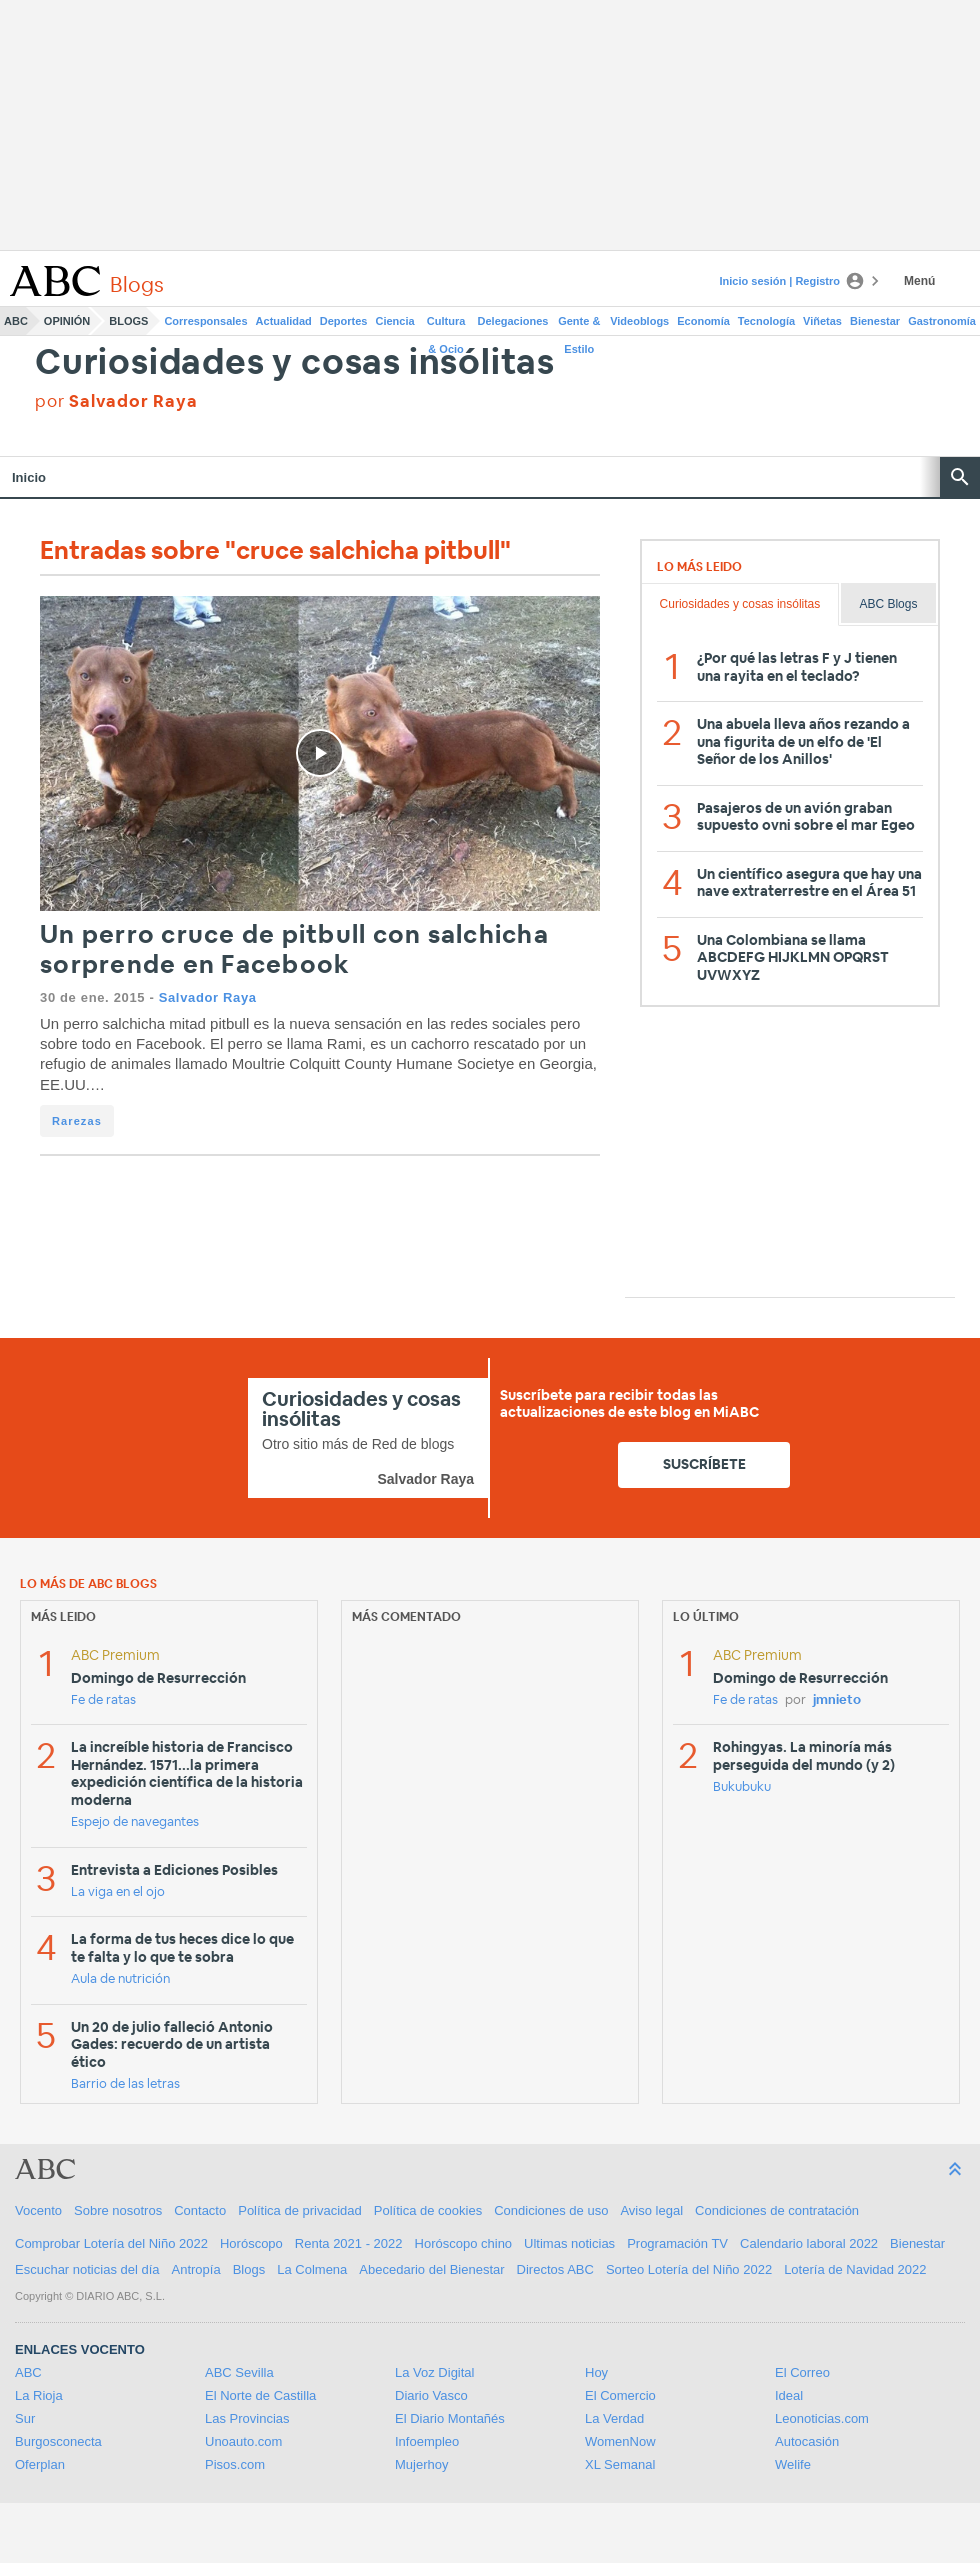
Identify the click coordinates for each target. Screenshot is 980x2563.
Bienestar (875, 321)
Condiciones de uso (551, 2210)
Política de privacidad (300, 2210)
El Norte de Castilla (260, 2395)
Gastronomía (942, 321)
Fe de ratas (103, 1700)
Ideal (789, 2395)
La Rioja (39, 2395)
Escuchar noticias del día (87, 2269)
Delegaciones (513, 321)
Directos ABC (555, 2269)
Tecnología (766, 321)
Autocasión (807, 2441)
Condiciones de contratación (777, 2210)
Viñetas (822, 321)
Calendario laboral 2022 (809, 2243)
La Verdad (614, 2418)
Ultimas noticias (569, 2243)
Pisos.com (235, 2464)
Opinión (67, 321)
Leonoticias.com (822, 2418)
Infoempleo (427, 2441)
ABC (16, 321)
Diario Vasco (431, 2395)
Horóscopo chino (464, 2243)
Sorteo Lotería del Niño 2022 (689, 2269)
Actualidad (284, 321)
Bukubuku (742, 1787)
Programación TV (677, 2243)
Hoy (596, 2372)
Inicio (29, 477)
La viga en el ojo (118, 1892)
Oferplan (40, 2464)
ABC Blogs (888, 604)
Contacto (200, 2210)
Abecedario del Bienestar (431, 2269)
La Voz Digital (435, 2372)
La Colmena (312, 2269)
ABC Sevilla (239, 2372)
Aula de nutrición (120, 1979)
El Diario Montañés (450, 2418)
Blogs (128, 321)
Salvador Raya (208, 997)
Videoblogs (639, 321)
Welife (793, 2464)
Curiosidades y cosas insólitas (295, 363)
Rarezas (77, 1121)
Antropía (196, 2269)
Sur (25, 2418)
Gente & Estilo (579, 325)
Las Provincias (247, 2418)
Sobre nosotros (118, 2210)
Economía (703, 321)
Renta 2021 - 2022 (349, 2243)
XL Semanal (620, 2464)
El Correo (802, 2372)
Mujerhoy (421, 2464)
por (116, 401)
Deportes (344, 321)
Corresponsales (205, 321)
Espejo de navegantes (135, 1822)
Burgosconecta (58, 2441)
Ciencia (395, 321)
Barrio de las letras (125, 2084)
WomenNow (620, 2441)
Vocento (38, 2210)
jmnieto (837, 1700)
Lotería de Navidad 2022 (855, 2269)
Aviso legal (651, 2210)
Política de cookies (428, 2210)
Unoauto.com (243, 2441)
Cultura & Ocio (446, 325)
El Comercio (620, 2395)
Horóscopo (251, 2243)
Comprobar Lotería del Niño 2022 (111, 2243)
